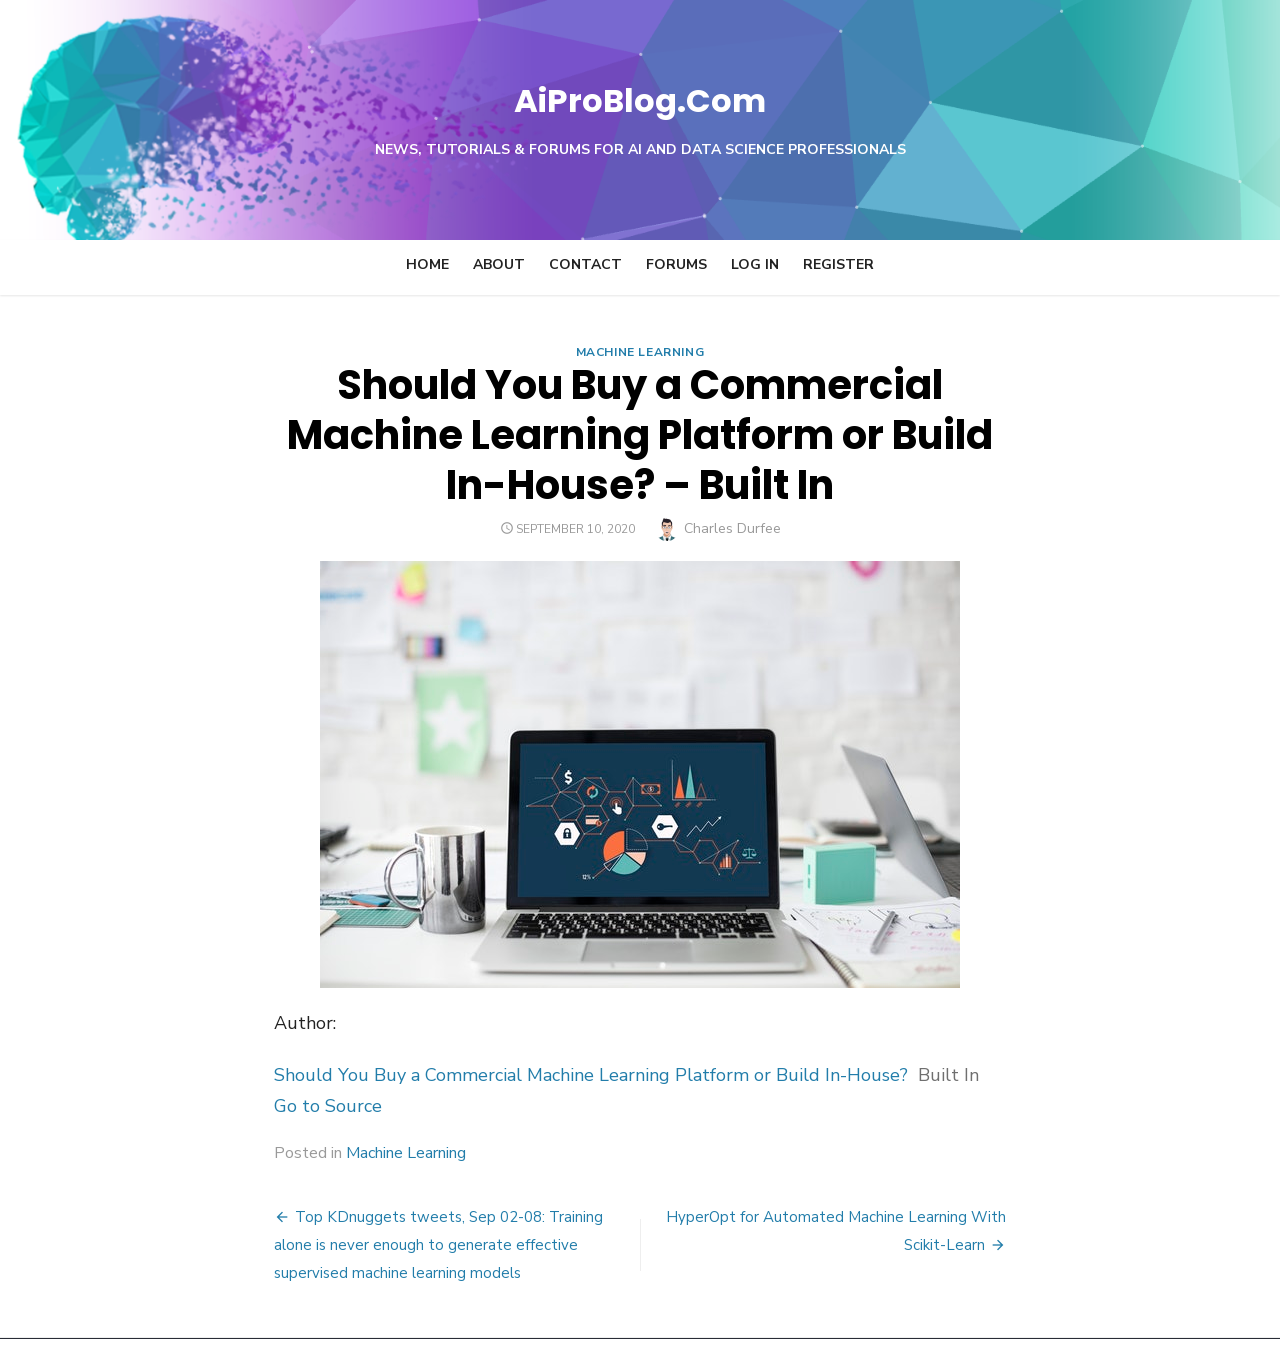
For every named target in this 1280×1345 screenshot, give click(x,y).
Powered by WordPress (894, 1302)
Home (427, 264)
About (499, 264)
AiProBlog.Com (640, 95)
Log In (755, 264)
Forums (676, 264)
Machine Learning (640, 352)
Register (838, 264)
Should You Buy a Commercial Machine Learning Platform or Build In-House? (467, 1025)
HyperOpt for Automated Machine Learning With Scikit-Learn (896, 1167)
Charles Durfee (732, 478)
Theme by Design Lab (1060, 1302)
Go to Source (204, 1056)
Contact (585, 264)
